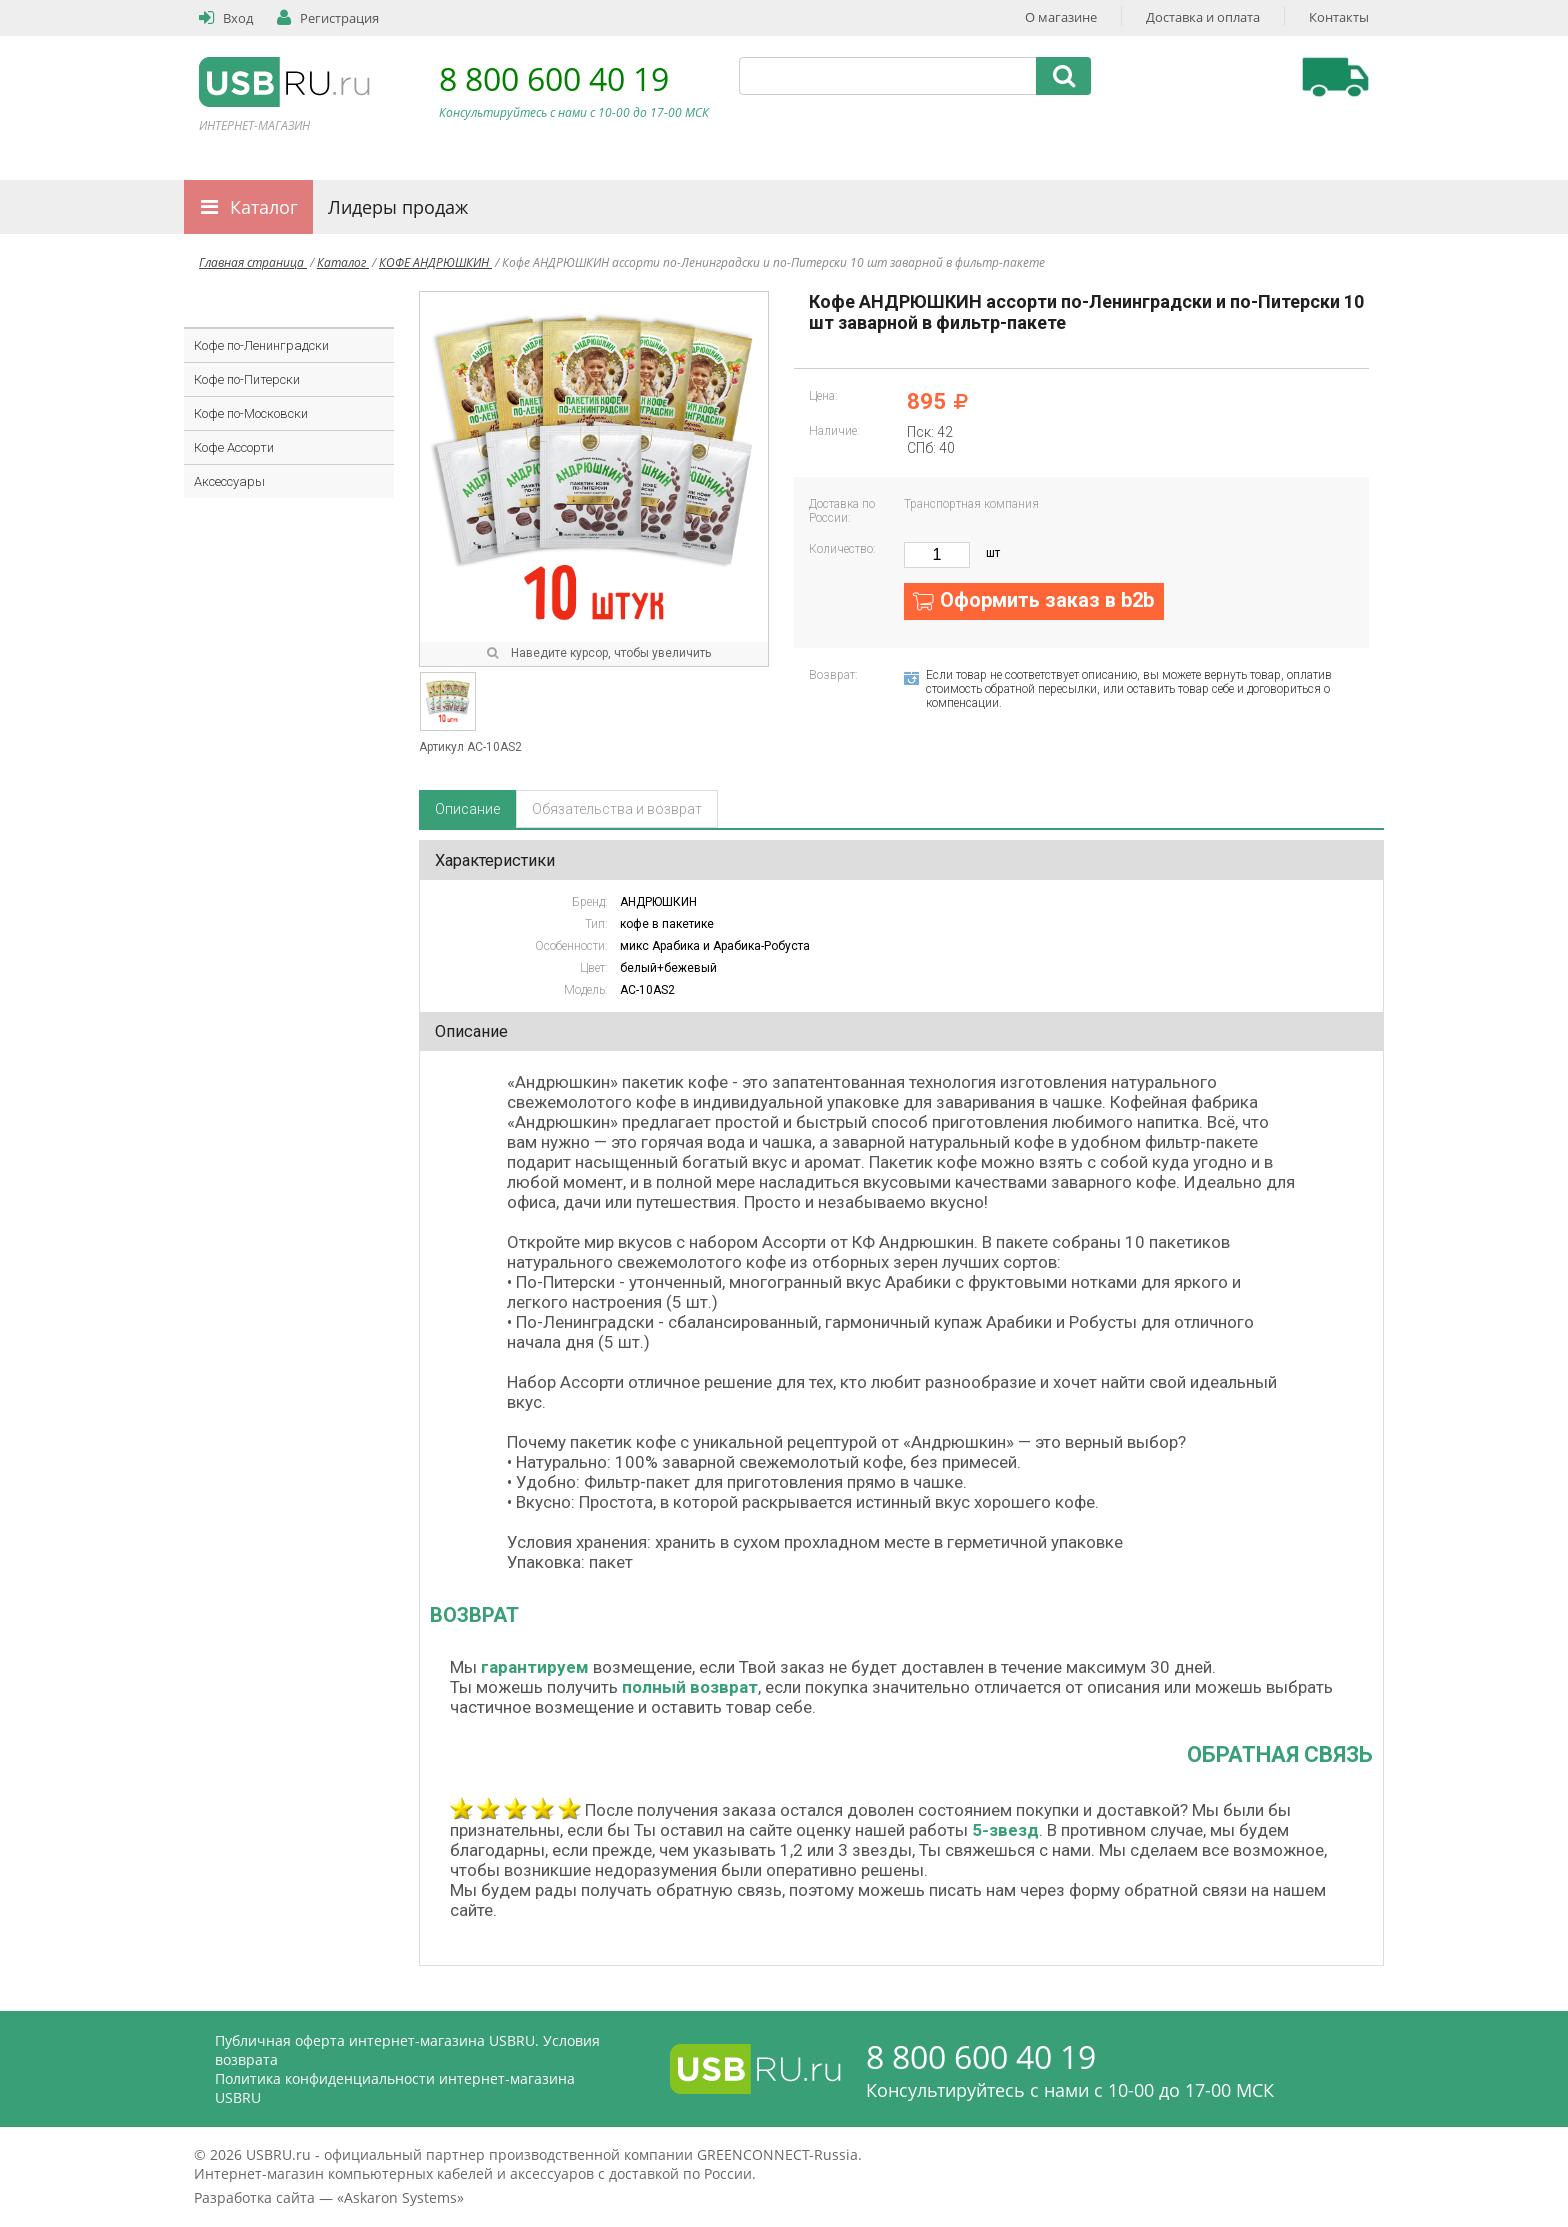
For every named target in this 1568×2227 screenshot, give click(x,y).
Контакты (1339, 17)
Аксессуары (229, 481)
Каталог (264, 207)
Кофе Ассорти (234, 447)
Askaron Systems (400, 2197)
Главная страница (253, 262)
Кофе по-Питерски (247, 379)
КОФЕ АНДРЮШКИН (435, 262)
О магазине (1061, 17)
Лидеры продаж (398, 207)
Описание (467, 809)
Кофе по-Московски (251, 413)
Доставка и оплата (1203, 17)
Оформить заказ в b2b (1047, 600)
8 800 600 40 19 (554, 78)
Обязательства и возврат (617, 809)
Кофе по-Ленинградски (261, 345)
